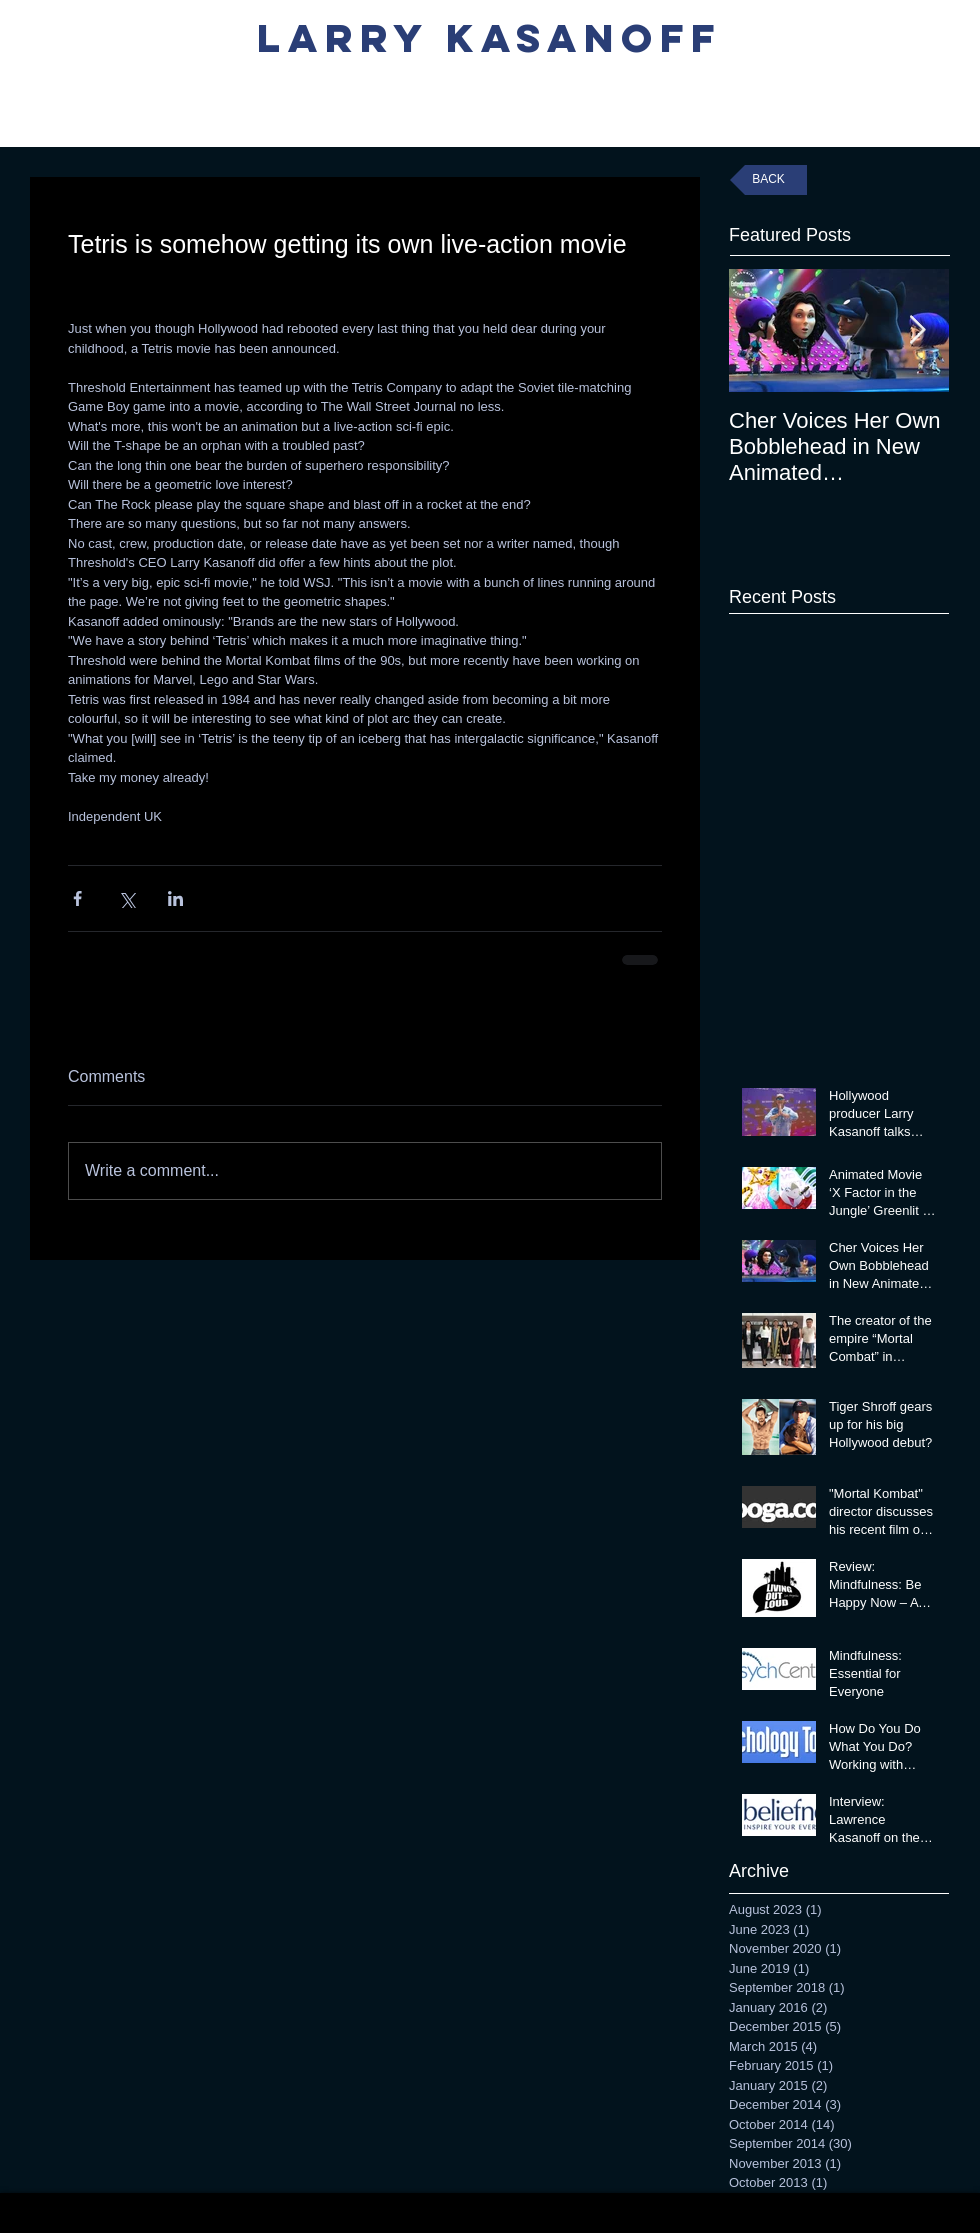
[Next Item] (917, 330)
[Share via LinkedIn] (175, 898)
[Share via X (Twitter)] (126, 898)
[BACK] (768, 180)
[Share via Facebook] (77, 898)
